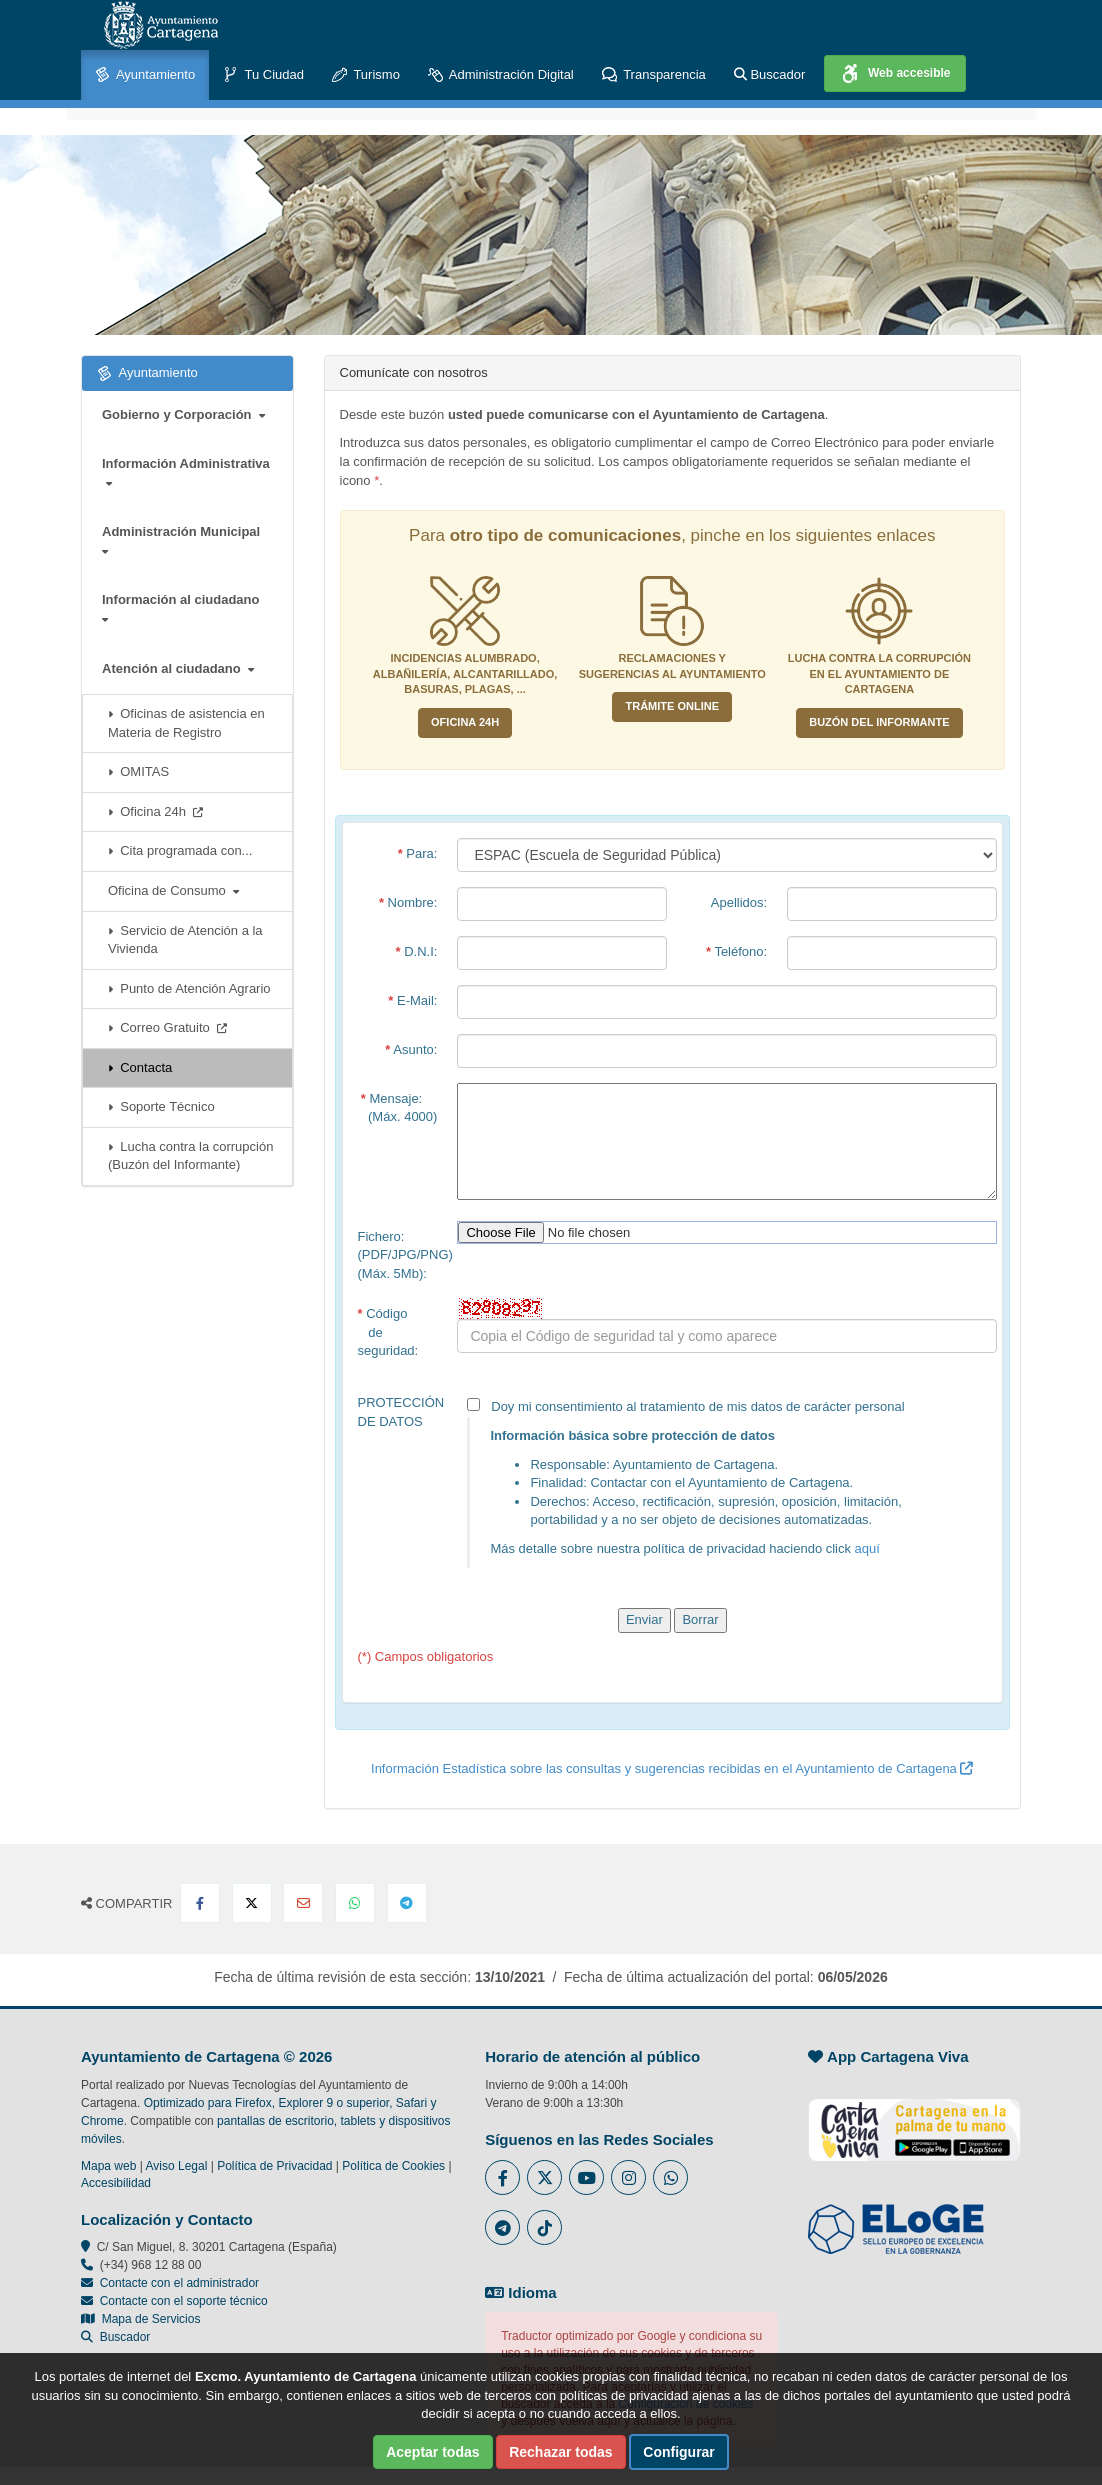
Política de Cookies (393, 2166)
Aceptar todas (432, 2452)
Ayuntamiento (145, 75)
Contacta (140, 1067)
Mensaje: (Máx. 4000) (399, 1108)
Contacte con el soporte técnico (184, 2301)
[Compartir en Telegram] (407, 1903)
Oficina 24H (465, 722)
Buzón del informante (879, 722)
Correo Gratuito (167, 1027)
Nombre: (408, 902)
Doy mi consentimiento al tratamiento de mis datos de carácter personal (727, 1483)
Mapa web (108, 2166)
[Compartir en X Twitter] (252, 1903)
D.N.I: (417, 951)
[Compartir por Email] (303, 1903)
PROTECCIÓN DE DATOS (401, 1412)
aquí (867, 1548)
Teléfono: (736, 951)
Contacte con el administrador (179, 2283)
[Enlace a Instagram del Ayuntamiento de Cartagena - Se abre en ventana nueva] (628, 2177)
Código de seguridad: (388, 1332)
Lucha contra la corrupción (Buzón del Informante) (190, 1156)
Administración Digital (501, 75)
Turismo (366, 75)
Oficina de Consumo (173, 890)
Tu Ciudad (263, 75)
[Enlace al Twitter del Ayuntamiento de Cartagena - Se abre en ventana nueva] (544, 2177)
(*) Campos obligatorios (426, 1656)
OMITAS (138, 771)
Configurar (679, 2452)
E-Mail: (412, 1000)
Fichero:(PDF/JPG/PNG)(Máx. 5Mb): (403, 1255)
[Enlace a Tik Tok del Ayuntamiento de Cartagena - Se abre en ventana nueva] (544, 2227)
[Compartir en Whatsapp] (355, 1903)
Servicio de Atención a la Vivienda (185, 940)
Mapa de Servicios (140, 2319)
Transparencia (654, 75)
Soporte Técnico (161, 1106)
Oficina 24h (155, 811)
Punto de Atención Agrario (189, 988)
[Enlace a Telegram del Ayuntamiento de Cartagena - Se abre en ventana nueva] (502, 2227)
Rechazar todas (560, 2452)
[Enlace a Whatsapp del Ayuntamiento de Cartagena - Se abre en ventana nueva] (670, 2177)
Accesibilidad (116, 2183)
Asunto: (411, 1049)
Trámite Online (672, 706)
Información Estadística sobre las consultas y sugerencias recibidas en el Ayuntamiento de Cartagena (672, 1768)
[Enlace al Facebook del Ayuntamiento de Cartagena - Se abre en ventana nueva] (502, 2177)
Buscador (770, 74)
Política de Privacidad (274, 2166)
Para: (418, 853)
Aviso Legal (177, 2166)
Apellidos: (739, 902)
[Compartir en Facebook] (200, 1903)
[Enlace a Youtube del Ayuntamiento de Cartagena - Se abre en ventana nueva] (586, 2177)
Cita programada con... (180, 850)
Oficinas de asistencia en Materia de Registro (186, 723)
